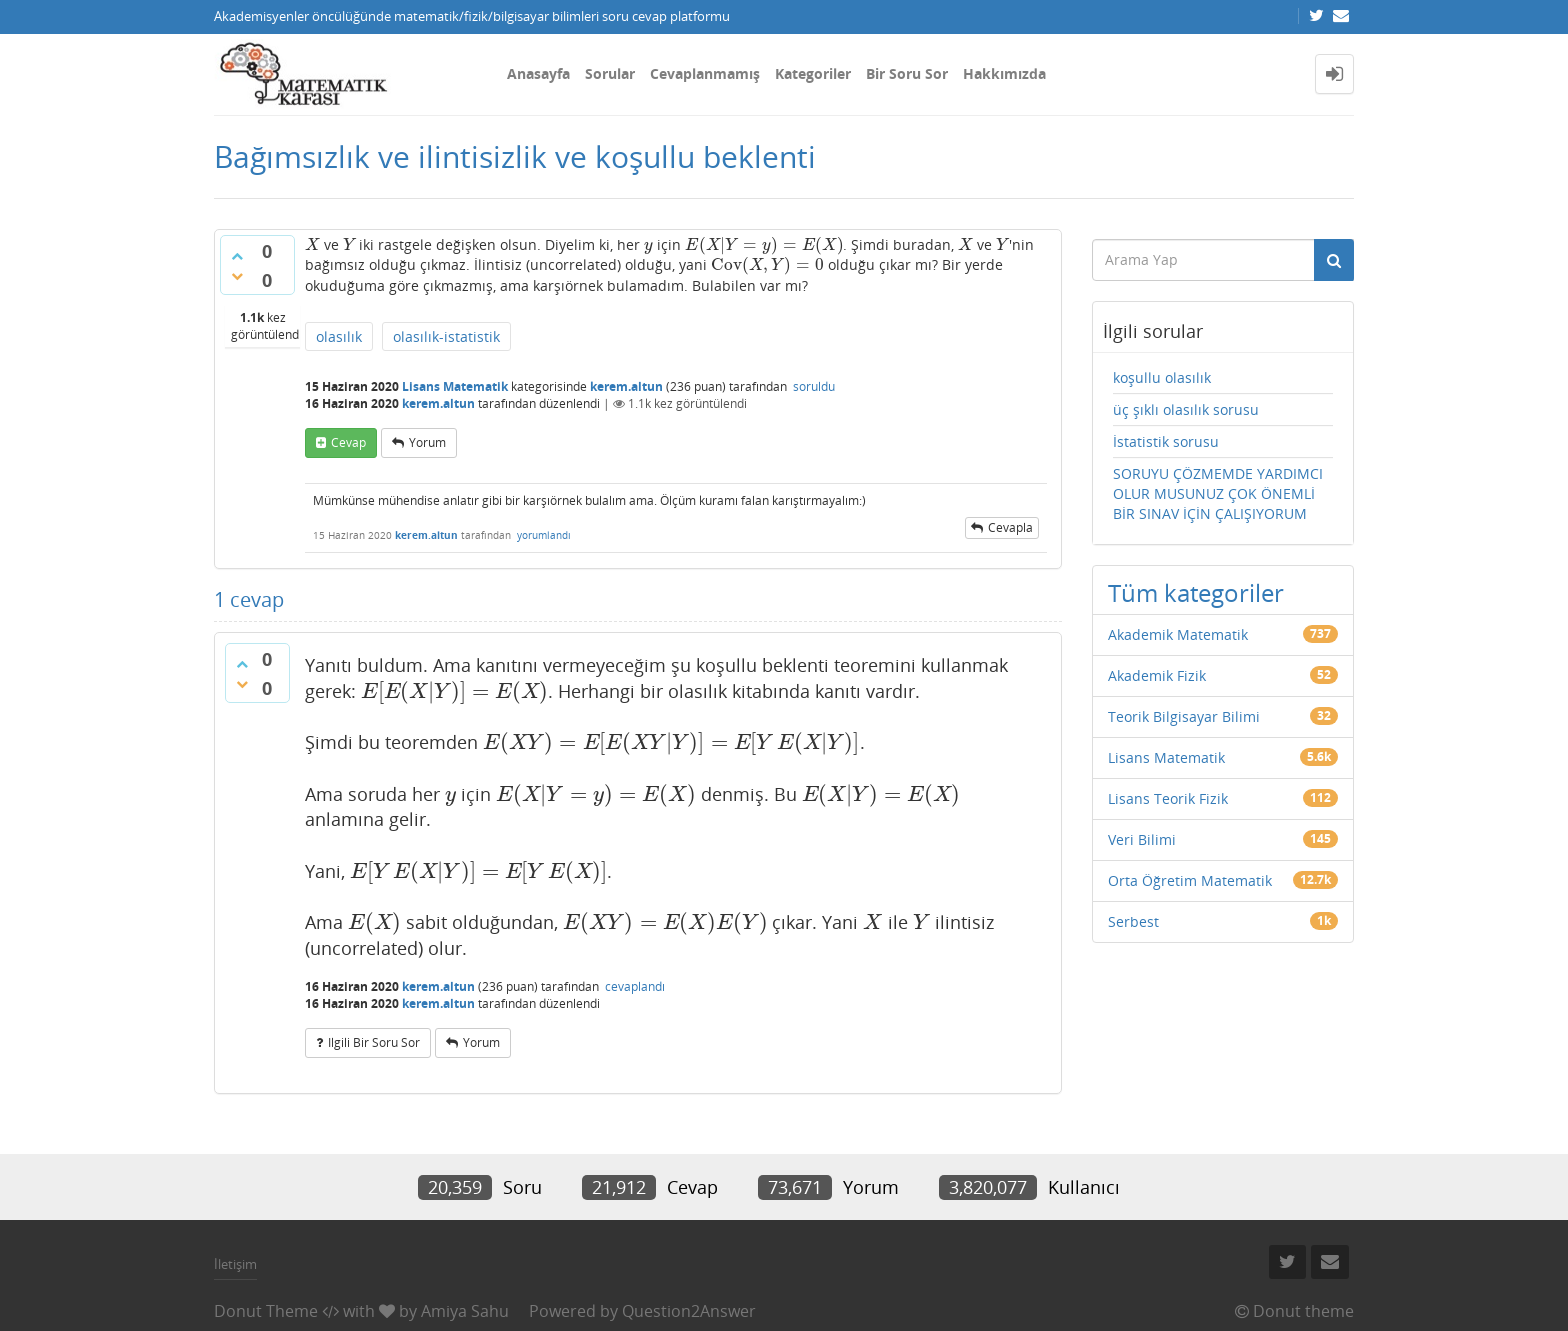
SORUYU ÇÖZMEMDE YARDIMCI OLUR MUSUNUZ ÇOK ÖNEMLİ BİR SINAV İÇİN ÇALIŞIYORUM (1218, 493)
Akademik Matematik (1178, 634)
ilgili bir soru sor (374, 1042)
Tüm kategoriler (1196, 592)
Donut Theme (266, 1311)
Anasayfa (538, 73)
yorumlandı (544, 535)
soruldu (814, 386)
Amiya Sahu (465, 1311)
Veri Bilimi (1142, 839)
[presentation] (312, 244)
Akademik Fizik (1157, 675)
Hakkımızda (1004, 73)
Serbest (1133, 921)
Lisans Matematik (455, 386)
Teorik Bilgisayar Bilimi (1184, 716)
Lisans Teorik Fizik (1168, 798)
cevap (348, 442)
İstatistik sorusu (1166, 441)
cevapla (1010, 527)
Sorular (610, 73)
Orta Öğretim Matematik (1190, 880)
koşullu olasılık (1162, 377)
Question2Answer (689, 1311)
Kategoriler (813, 73)
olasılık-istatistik (446, 336)
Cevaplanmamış (705, 73)
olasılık (339, 336)
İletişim (235, 1264)
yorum (427, 442)
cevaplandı (635, 986)
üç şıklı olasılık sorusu (1186, 409)
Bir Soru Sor (907, 73)
